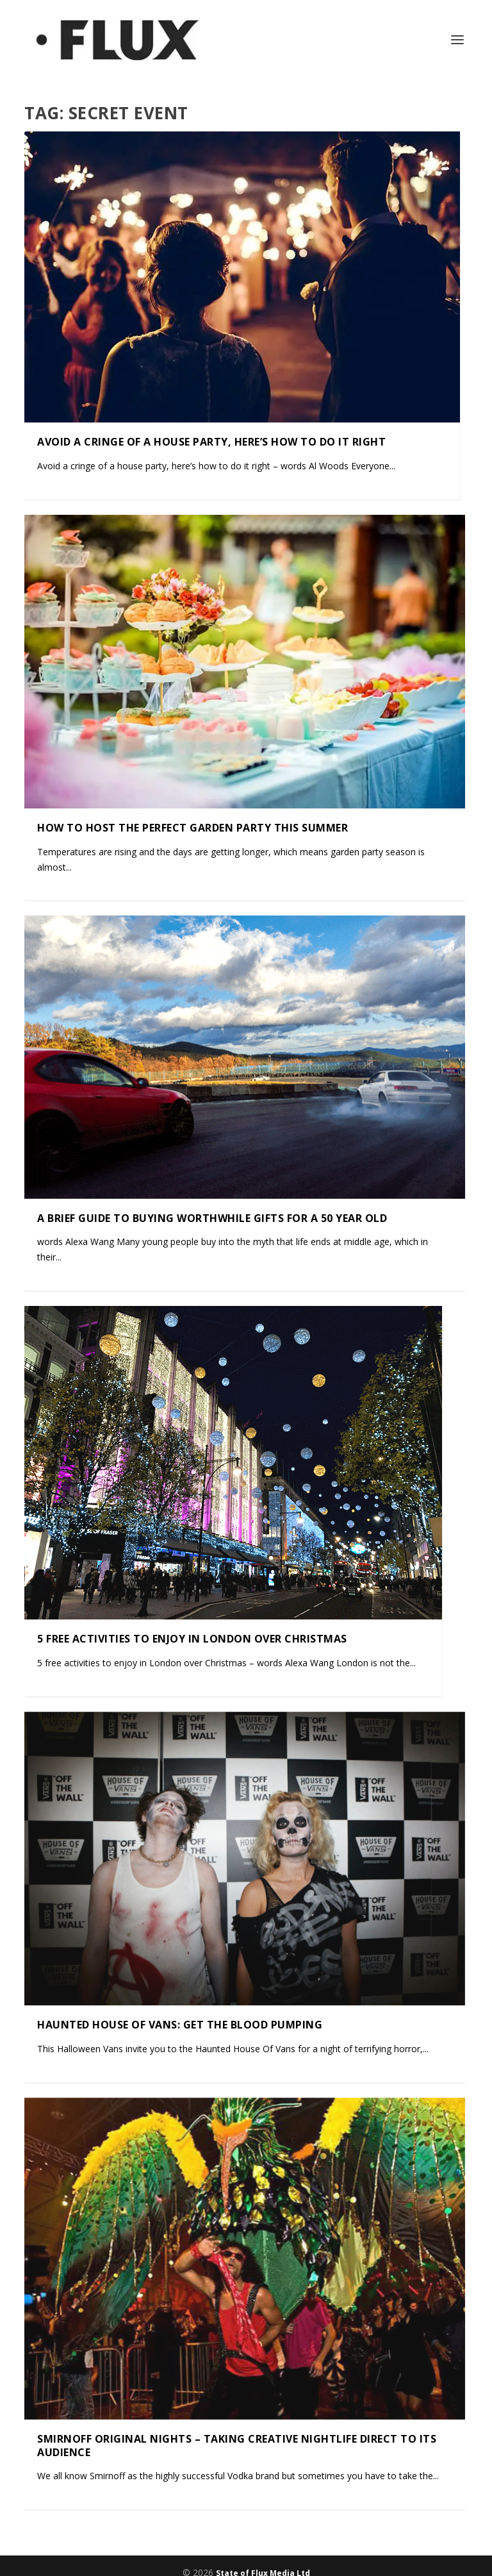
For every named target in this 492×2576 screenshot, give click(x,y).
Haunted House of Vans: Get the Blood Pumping (179, 2025)
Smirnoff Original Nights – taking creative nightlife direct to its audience (236, 2445)
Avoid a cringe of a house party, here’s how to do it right (211, 442)
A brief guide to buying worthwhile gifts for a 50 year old (212, 1217)
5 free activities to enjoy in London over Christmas (192, 1639)
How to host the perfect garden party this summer (192, 828)
